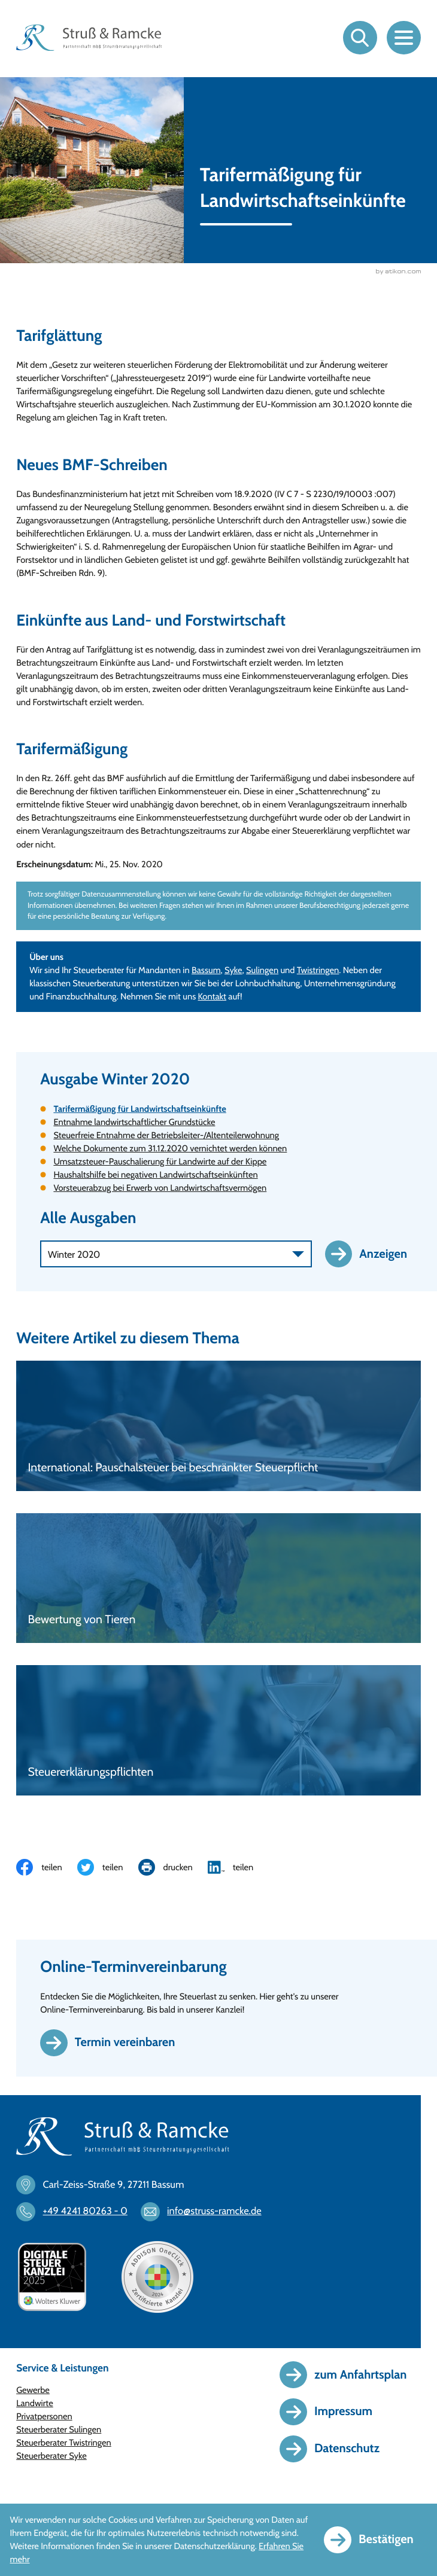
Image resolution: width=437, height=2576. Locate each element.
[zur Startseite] (89, 38)
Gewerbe (33, 2391)
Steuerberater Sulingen (58, 2430)
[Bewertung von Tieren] (218, 1579)
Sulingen (262, 971)
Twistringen (318, 971)
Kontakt (212, 997)
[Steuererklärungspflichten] (218, 1731)
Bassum (206, 971)
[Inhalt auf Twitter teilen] (107, 1868)
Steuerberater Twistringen (63, 2443)
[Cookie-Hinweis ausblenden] (375, 2539)
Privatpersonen (44, 2417)
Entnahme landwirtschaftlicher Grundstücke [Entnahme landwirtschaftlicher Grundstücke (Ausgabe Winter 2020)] (134, 1123)
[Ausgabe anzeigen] (373, 1255)
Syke (233, 971)
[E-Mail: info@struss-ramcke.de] (207, 2213)
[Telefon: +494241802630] (77, 2213)
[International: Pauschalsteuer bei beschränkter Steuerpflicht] (218, 1427)
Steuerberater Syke (51, 2457)
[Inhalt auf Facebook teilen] (46, 1868)
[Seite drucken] (173, 1868)
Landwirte (34, 2404)
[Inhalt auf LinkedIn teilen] (238, 1868)
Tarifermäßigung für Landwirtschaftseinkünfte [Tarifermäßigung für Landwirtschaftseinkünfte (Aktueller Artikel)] (139, 1110)
